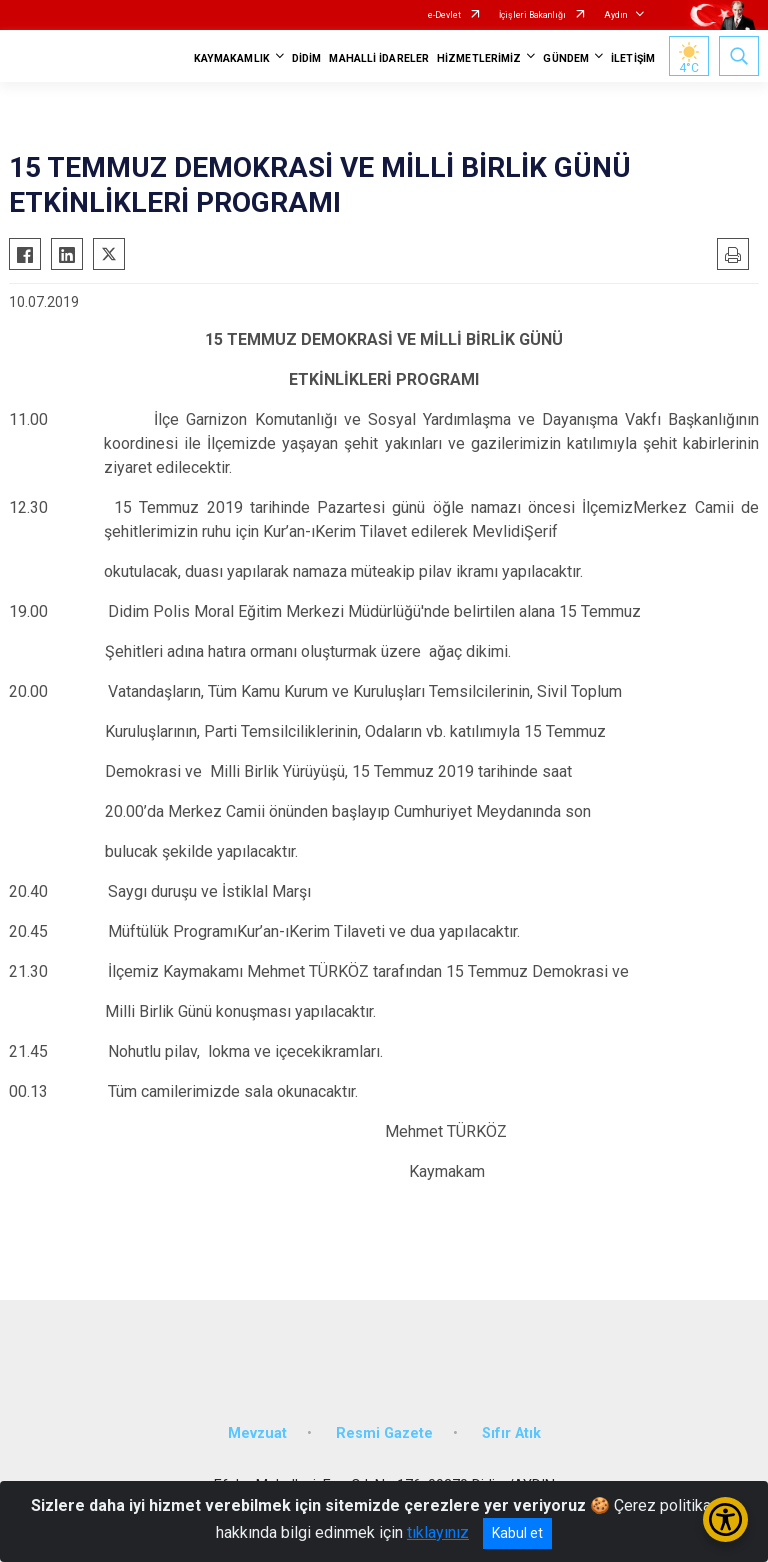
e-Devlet (444, 15)
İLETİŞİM (633, 58)
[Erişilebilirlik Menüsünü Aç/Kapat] (725, 1519)
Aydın (615, 15)
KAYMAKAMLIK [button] (232, 58)
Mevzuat (257, 1433)
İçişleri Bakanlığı (532, 15)
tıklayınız (438, 1532)
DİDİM (307, 58)
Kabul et (517, 1533)
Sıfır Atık (511, 1433)
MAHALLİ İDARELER (379, 58)
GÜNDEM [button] (566, 58)
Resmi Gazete (384, 1433)
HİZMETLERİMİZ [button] (479, 58)
